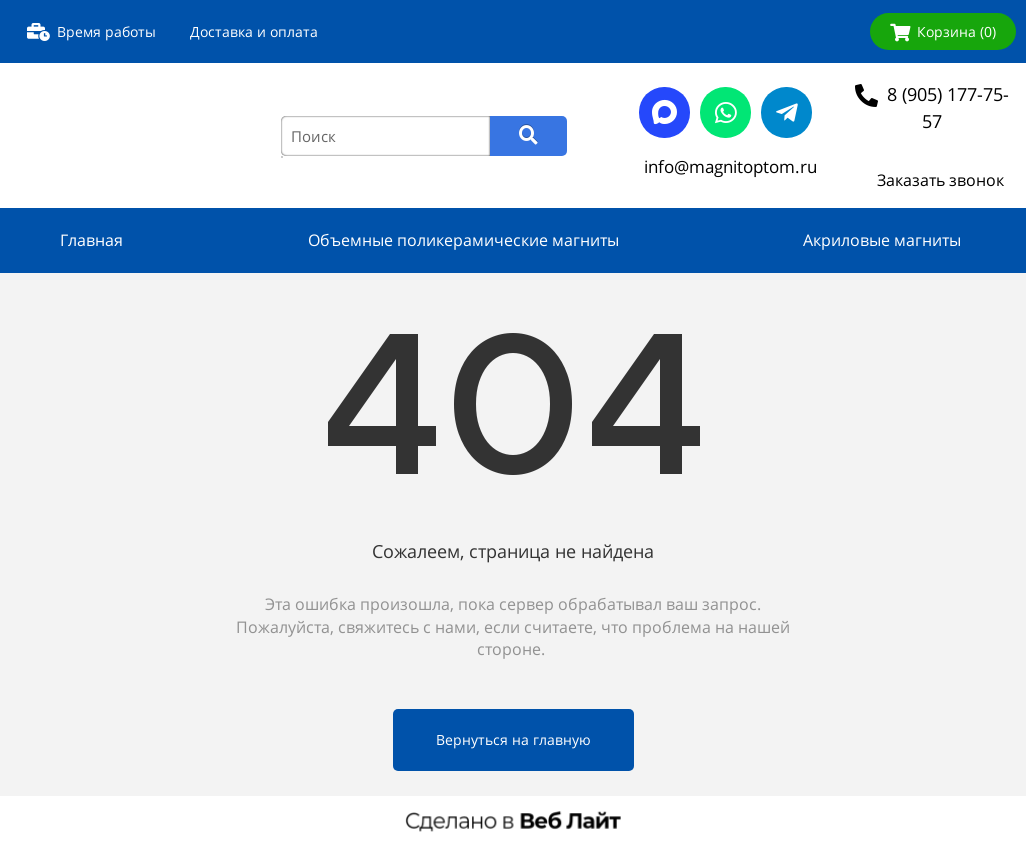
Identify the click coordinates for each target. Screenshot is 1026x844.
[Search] (528, 136)
